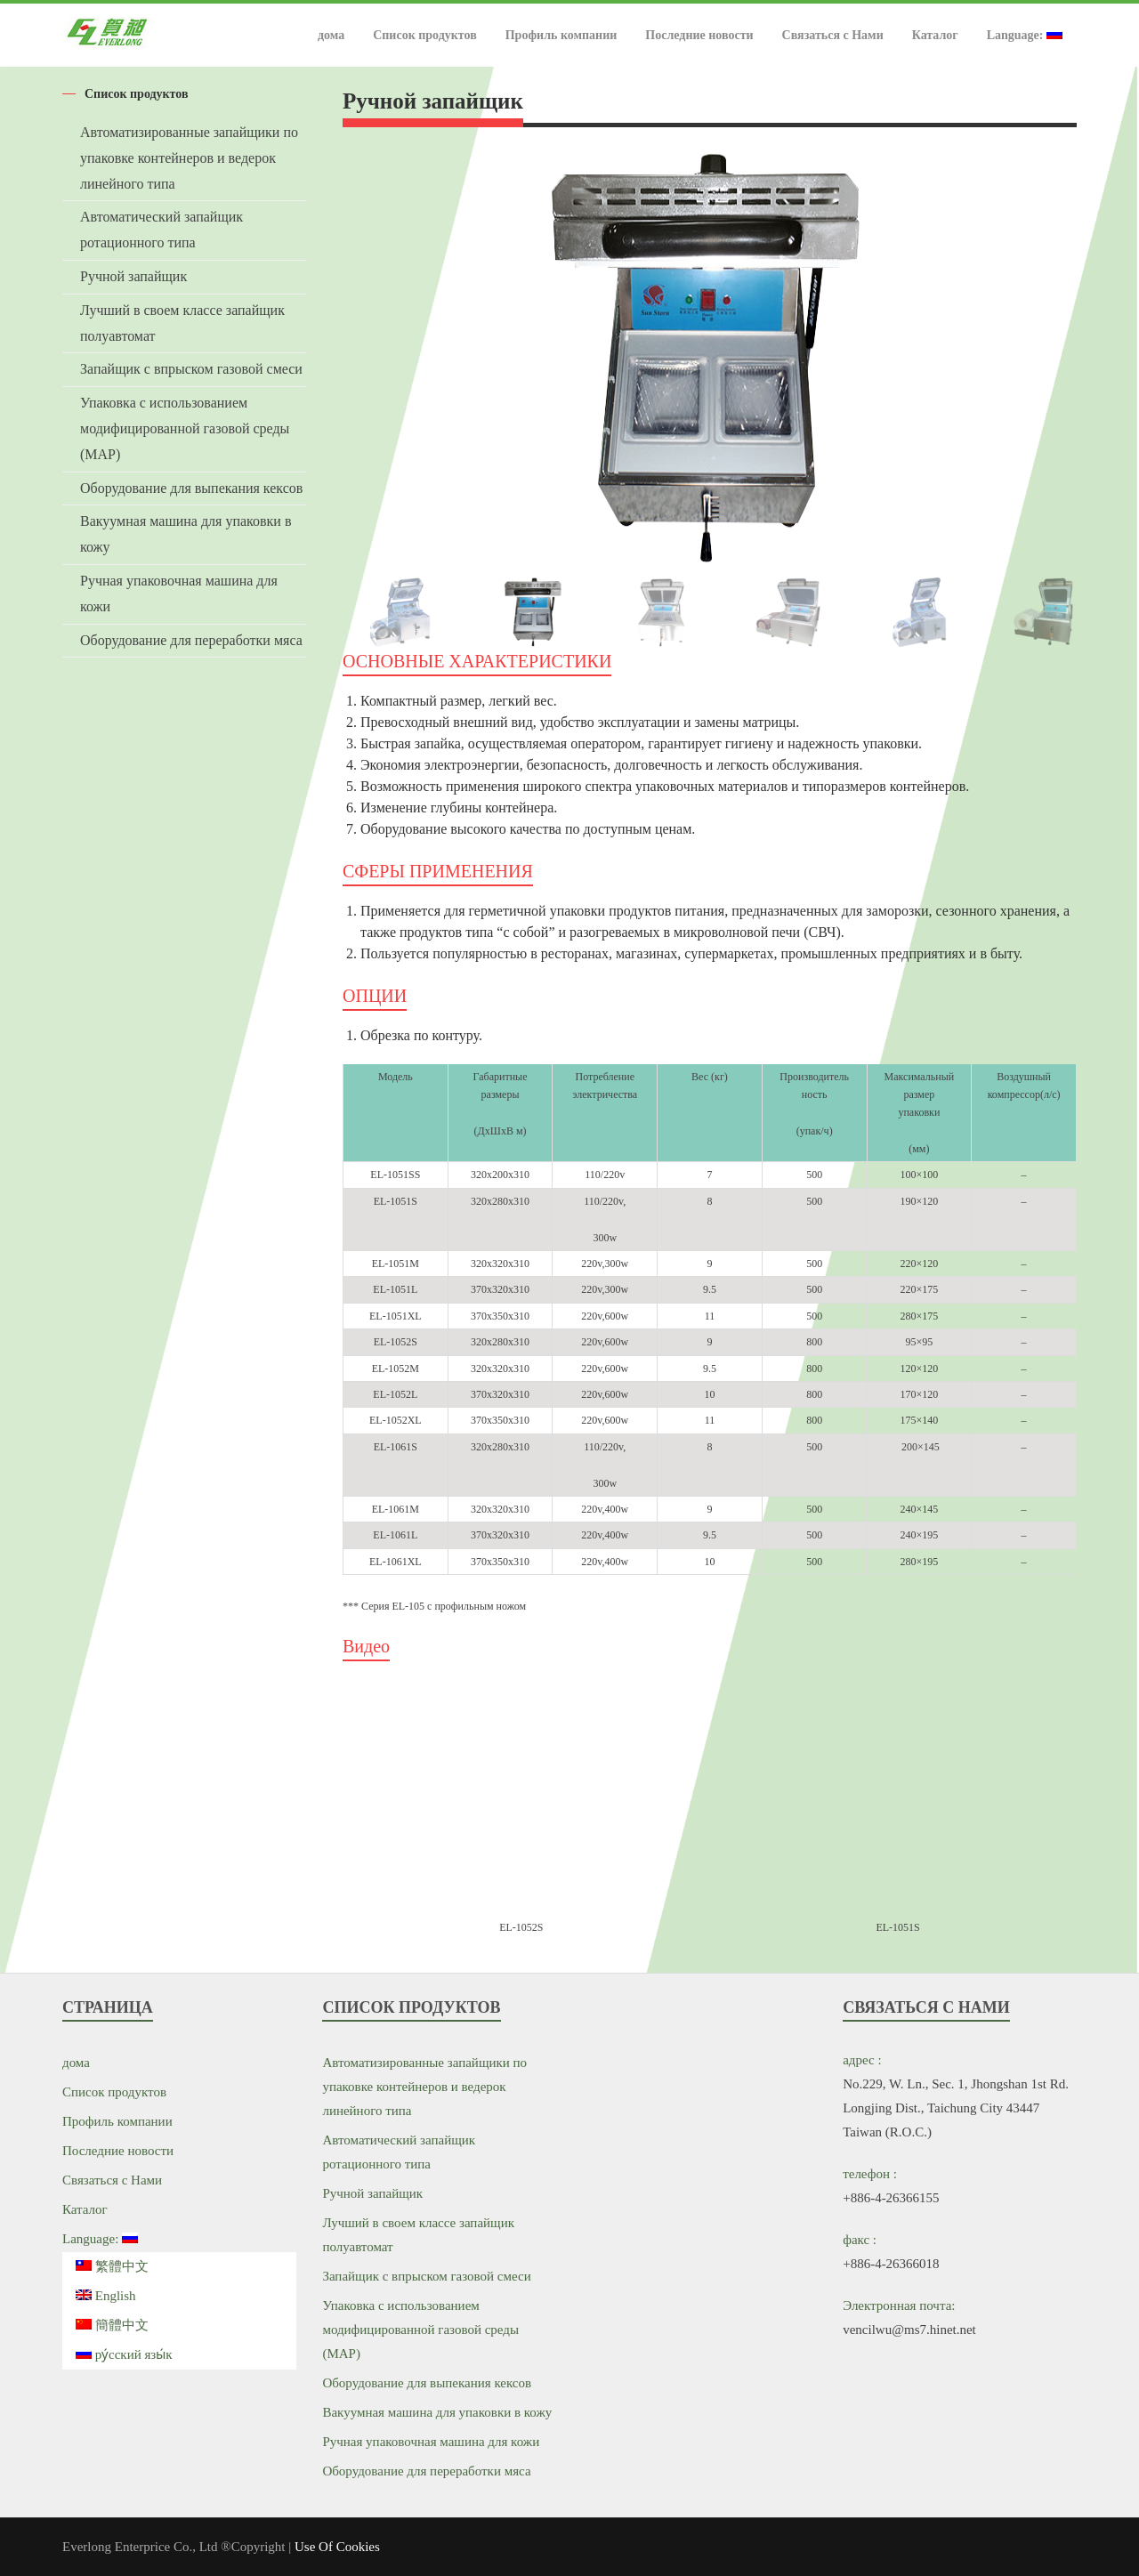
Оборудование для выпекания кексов (191, 488)
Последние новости (699, 35)
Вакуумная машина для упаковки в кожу (185, 533)
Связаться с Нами (833, 35)
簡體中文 (112, 2325)
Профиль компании (561, 35)
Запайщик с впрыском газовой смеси (191, 368)
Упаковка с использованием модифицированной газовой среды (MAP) (184, 428)
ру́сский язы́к (124, 2354)
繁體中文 (112, 2266)
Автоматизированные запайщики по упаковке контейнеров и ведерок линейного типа (189, 158)
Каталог (935, 35)
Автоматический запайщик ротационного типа (161, 229)
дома (331, 35)
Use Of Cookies (337, 2547)
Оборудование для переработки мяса (191, 640)
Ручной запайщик (133, 276)
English (106, 2296)
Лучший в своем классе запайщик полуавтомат (182, 323)
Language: (1024, 35)
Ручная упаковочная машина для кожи (179, 593)
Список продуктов (425, 35)
